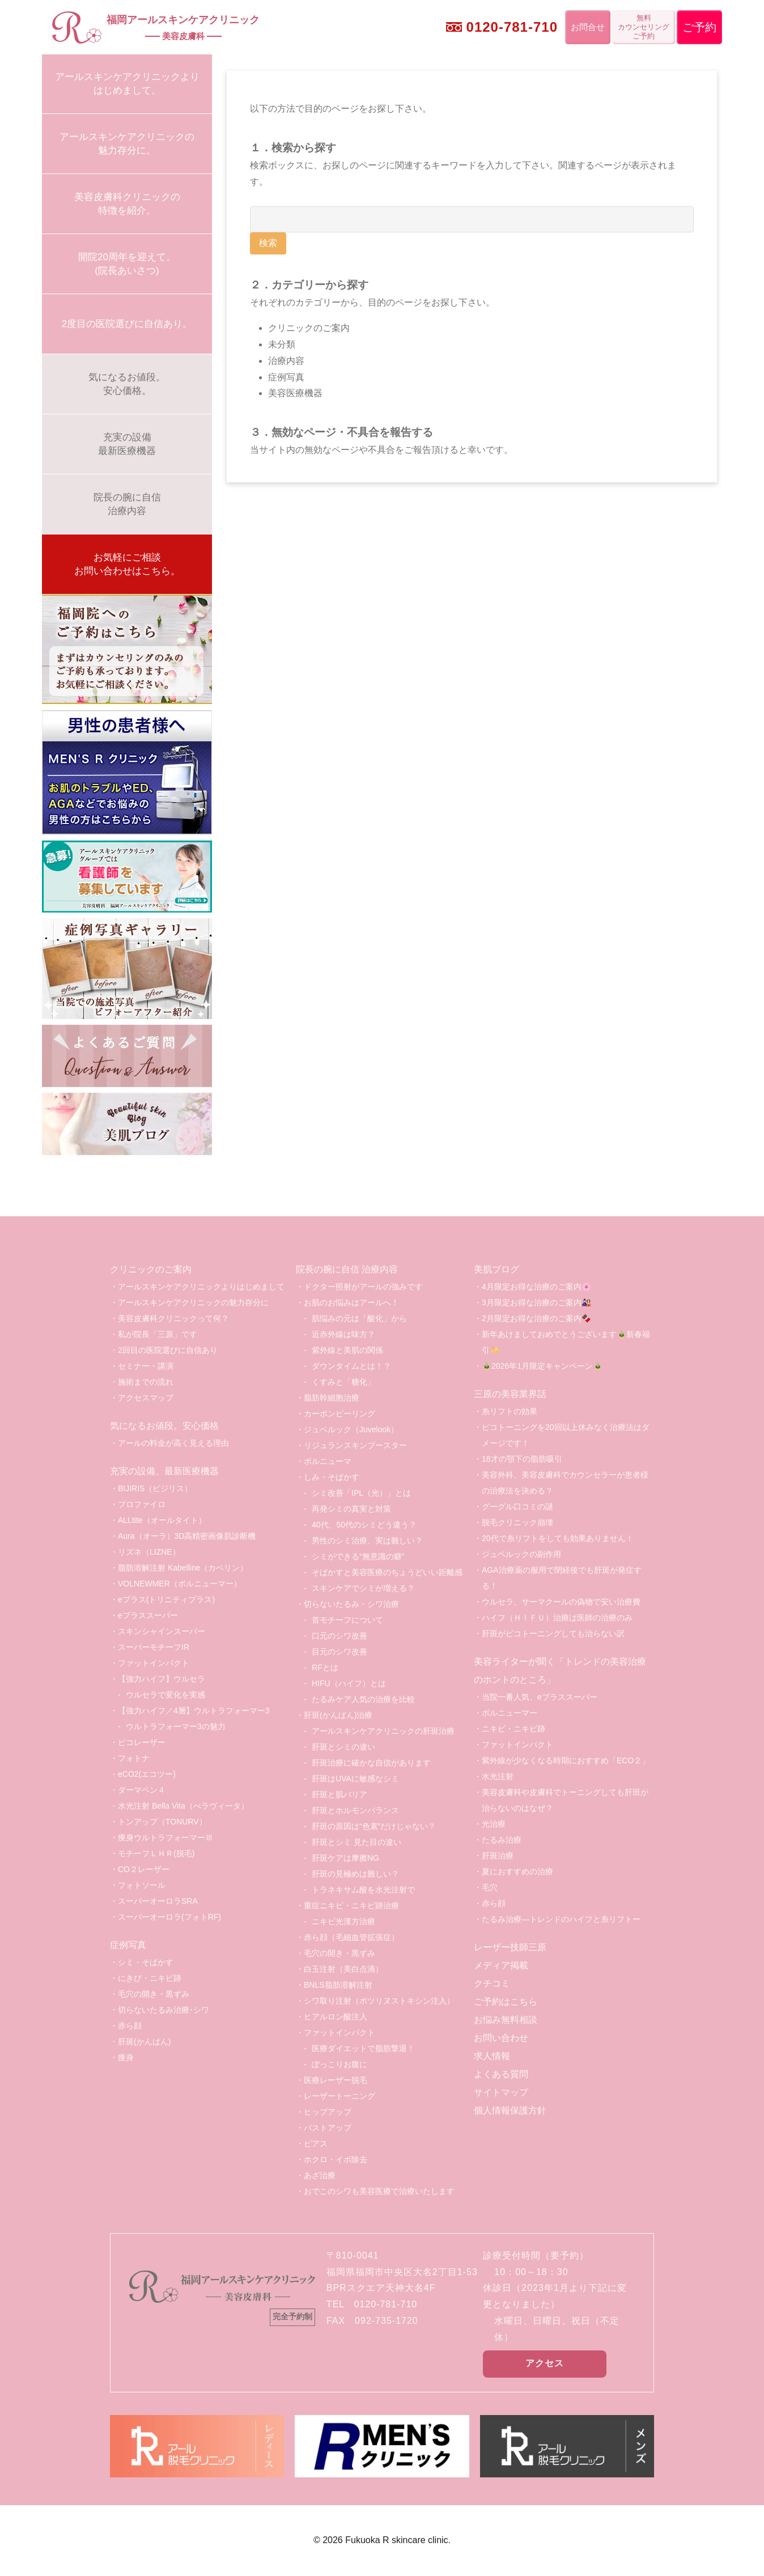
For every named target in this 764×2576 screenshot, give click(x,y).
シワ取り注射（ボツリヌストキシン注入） (379, 2000)
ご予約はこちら (505, 2001)
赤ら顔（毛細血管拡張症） (351, 1937)
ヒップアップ (327, 2111)
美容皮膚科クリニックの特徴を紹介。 (127, 204)
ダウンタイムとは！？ (351, 1365)
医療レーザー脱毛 (335, 2080)
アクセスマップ (145, 1397)
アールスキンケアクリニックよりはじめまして (201, 1286)
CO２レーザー (143, 1869)
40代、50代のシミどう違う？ (364, 1524)
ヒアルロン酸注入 (335, 2016)
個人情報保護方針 (510, 2110)
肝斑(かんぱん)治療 (338, 1715)
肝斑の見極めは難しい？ (355, 1873)
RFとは (325, 1667)
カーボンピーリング (339, 1413)
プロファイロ (141, 1504)
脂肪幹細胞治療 (331, 1397)
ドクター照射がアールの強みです (363, 1286)
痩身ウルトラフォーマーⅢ (165, 1837)
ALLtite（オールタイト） (162, 1520)
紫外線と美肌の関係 (347, 1350)
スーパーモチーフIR (153, 1647)
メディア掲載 (501, 1965)
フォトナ (134, 1758)
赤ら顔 (130, 2025)
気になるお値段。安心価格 (164, 1426)
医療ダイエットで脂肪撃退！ (363, 2048)
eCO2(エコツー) (147, 1774)
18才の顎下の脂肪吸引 (522, 1458)
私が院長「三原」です (157, 1334)
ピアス (316, 2143)
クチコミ (492, 1983)
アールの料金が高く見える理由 (173, 1443)
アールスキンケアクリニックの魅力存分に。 (127, 143)
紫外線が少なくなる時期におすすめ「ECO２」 (566, 1760)
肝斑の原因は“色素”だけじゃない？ (374, 1826)
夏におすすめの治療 (517, 1871)
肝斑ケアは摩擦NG (345, 1857)
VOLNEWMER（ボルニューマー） (179, 1583)
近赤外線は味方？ (343, 1334)
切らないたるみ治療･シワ (163, 2009)
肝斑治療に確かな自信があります (371, 1762)
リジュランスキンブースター (355, 1445)
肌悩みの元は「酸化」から (359, 1318)
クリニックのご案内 (309, 328)
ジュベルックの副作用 (521, 1554)
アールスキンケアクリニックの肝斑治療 (383, 1730)
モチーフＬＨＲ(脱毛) (156, 1853)
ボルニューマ (327, 1461)
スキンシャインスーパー (161, 1631)
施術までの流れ (145, 1381)
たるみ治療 (501, 1839)
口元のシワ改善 (339, 1635)
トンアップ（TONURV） (162, 1821)
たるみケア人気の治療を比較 (363, 1699)
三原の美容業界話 (510, 1394)
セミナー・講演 (145, 1365)
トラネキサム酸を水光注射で (363, 1889)
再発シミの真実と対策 (351, 1508)
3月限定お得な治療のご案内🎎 (536, 1302)
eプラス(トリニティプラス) (166, 1599)
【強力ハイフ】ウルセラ (161, 1678)
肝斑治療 (497, 1855)
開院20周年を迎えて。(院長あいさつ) (127, 264)
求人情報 (492, 2056)
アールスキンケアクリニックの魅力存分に (193, 1302)
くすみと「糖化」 (343, 1381)
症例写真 (286, 377)
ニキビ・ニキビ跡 (513, 1728)
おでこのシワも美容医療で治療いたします (379, 2191)
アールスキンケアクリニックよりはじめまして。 (127, 83)
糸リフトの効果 (509, 1411)
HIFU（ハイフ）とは (349, 1683)
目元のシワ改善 (339, 1651)
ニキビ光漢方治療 (343, 1921)
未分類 (281, 344)
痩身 (126, 2057)
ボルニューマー (509, 1712)
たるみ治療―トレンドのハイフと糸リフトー (561, 1919)
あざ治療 (320, 2175)
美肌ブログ (496, 1269)
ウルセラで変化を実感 (165, 1694)
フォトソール (141, 1885)
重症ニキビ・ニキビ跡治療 (351, 1905)
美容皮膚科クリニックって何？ (173, 1318)
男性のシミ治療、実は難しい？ (367, 1540)
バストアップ (327, 2127)
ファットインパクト (153, 1662)
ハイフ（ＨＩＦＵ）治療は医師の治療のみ (557, 1617)
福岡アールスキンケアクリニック (183, 29)
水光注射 (497, 1776)
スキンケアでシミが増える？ (363, 1588)
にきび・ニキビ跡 (149, 1978)
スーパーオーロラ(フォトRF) (169, 1916)
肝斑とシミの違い (343, 1746)
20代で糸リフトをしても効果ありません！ (558, 1538)
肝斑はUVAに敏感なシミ (355, 1778)
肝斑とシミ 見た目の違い (356, 1842)
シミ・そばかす (145, 1962)
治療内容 (286, 361)
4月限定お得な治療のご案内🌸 (536, 1286)
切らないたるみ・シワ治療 (351, 1604)
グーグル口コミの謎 (517, 1506)
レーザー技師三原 (510, 1947)
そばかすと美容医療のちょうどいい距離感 (387, 1572)
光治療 (494, 1823)
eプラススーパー (148, 1615)
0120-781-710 (512, 27)
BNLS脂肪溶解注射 (338, 1984)
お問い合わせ (501, 2038)
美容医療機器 (295, 393)
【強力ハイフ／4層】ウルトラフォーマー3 (194, 1710)
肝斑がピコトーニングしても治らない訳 (553, 1633)
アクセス (544, 2363)
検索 (268, 243)
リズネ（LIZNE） (149, 1551)
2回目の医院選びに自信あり (168, 1350)
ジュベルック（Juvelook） (351, 1429)
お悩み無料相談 (505, 2020)
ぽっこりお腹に (339, 2064)
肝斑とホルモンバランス (355, 1810)
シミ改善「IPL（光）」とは (361, 1492)
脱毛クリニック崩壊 (517, 1522)
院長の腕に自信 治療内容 (347, 1269)
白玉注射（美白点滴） (343, 1969)
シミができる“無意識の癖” (358, 1556)
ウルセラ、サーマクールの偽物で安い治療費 (561, 1601)
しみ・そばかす (331, 1477)
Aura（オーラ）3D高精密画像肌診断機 (187, 1535)
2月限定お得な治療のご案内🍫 (536, 1318)
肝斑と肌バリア (339, 1794)
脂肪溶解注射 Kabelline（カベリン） (183, 1567)
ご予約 (699, 27)
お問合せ (588, 27)
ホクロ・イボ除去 (335, 2159)
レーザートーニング (339, 2095)
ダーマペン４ (141, 1789)
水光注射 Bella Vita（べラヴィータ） (183, 1805)
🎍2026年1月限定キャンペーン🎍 (542, 1365)
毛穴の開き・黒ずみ (153, 1993)
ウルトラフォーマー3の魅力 (176, 1726)
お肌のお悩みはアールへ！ (351, 1302)
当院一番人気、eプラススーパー (539, 1696)
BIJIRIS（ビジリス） (155, 1488)
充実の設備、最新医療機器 (164, 1471)
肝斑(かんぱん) (144, 2041)
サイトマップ (501, 2092)
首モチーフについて (347, 1619)
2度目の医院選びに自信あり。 (127, 324)
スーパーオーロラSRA (158, 1901)
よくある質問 (501, 2074)
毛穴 (490, 1887)
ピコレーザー (141, 1742)
